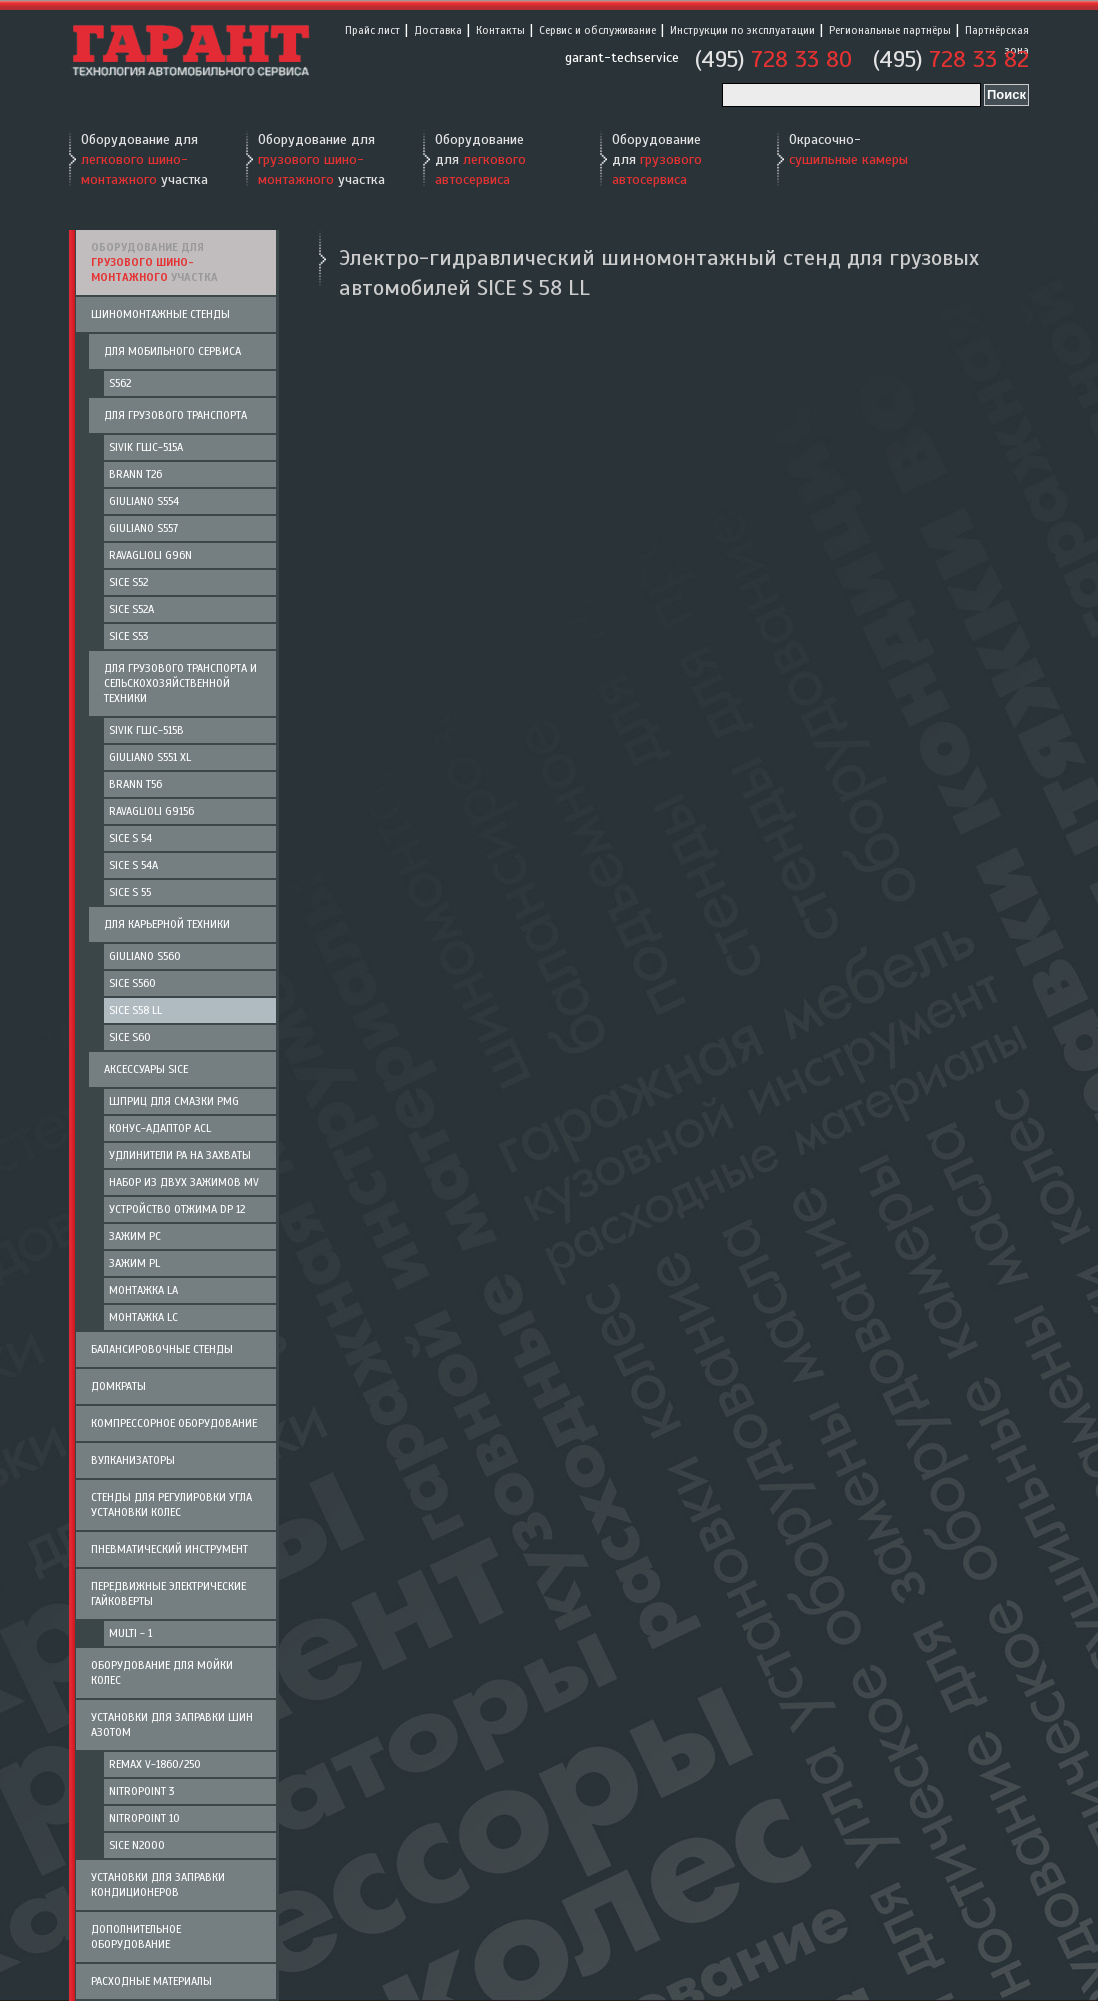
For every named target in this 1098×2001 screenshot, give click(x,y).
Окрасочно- (848, 149)
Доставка (438, 30)
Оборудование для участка (144, 159)
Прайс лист (372, 30)
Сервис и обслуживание (597, 30)
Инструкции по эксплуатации (742, 30)
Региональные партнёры (890, 30)
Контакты (500, 30)
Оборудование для (480, 159)
